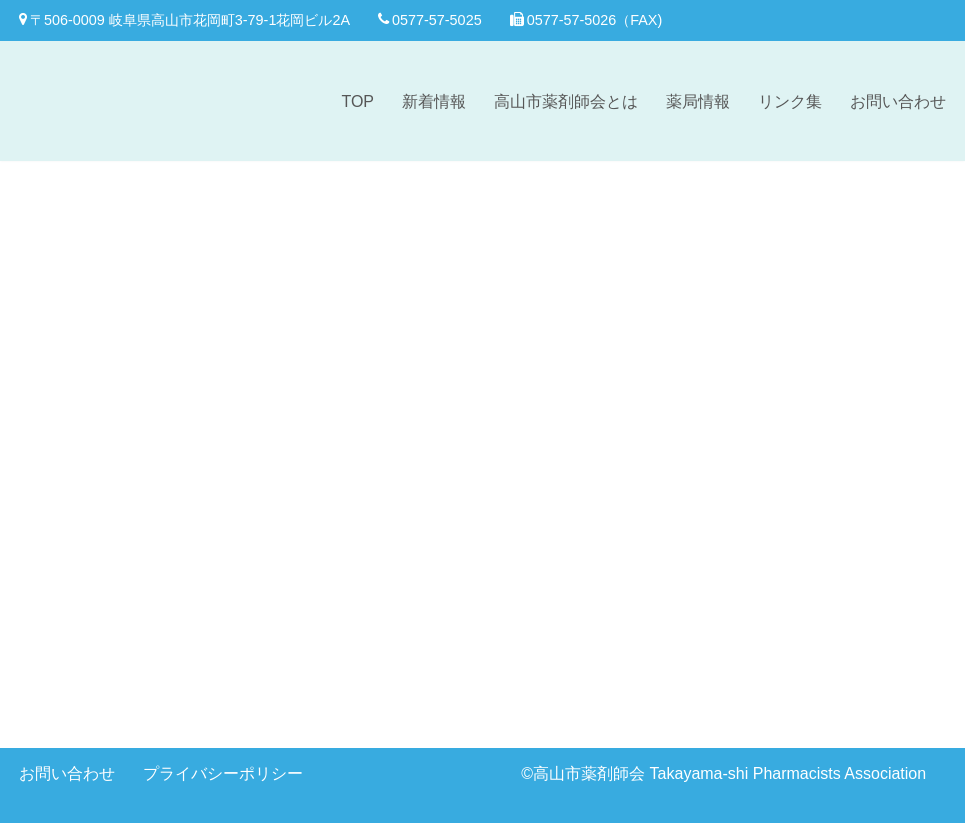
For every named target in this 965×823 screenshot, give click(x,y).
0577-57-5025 (430, 20)
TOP (357, 101)
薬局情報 (698, 101)
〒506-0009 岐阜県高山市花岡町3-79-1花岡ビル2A (184, 20)
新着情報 (434, 101)
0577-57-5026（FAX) (586, 20)
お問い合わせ (898, 101)
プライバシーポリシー (223, 773)
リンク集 (790, 101)
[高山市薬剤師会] (99, 101)
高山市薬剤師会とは (566, 101)
